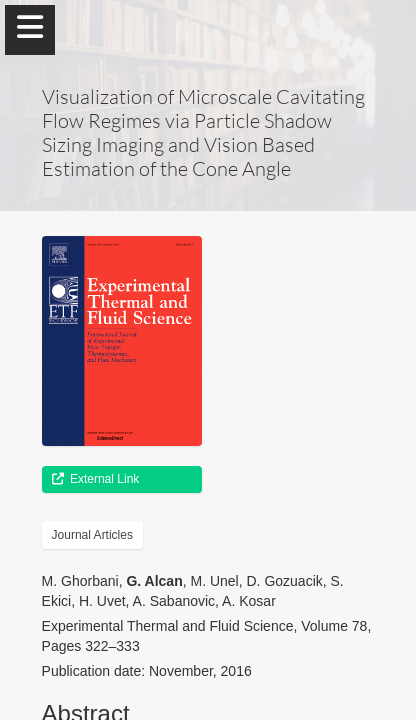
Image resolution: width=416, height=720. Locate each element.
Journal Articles (92, 535)
